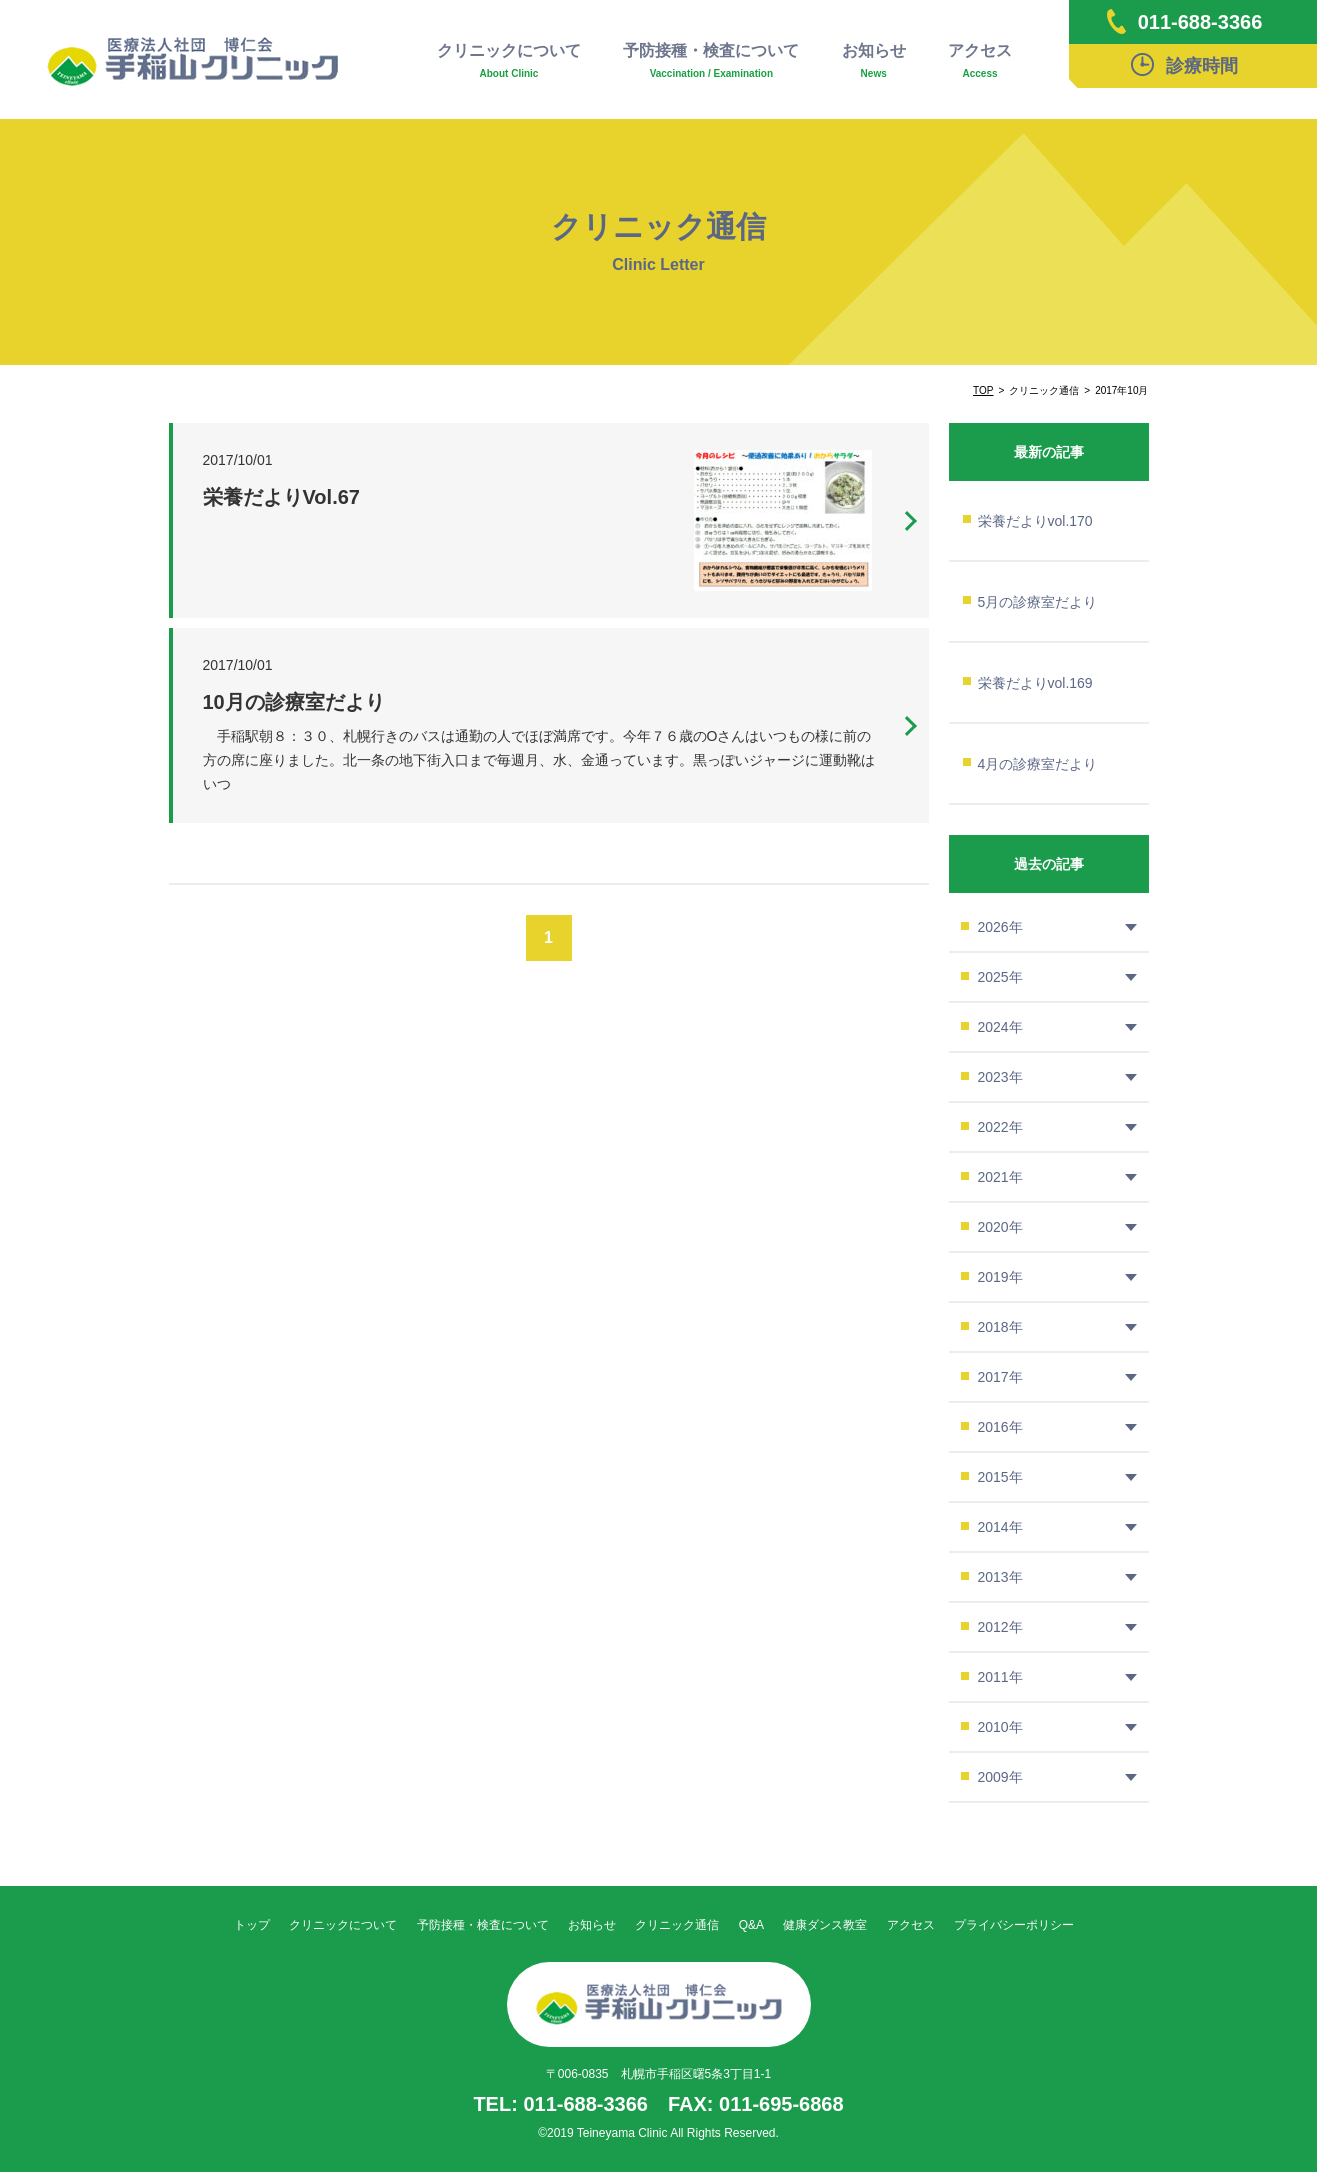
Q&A (751, 1925)
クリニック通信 (677, 1925)
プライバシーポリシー (1014, 1925)
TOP (983, 390)
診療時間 (1184, 64)
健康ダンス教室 (825, 1925)
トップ (252, 1925)
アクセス (980, 61)
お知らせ (874, 61)
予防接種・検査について (711, 61)
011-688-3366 (1185, 21)
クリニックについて (509, 61)
